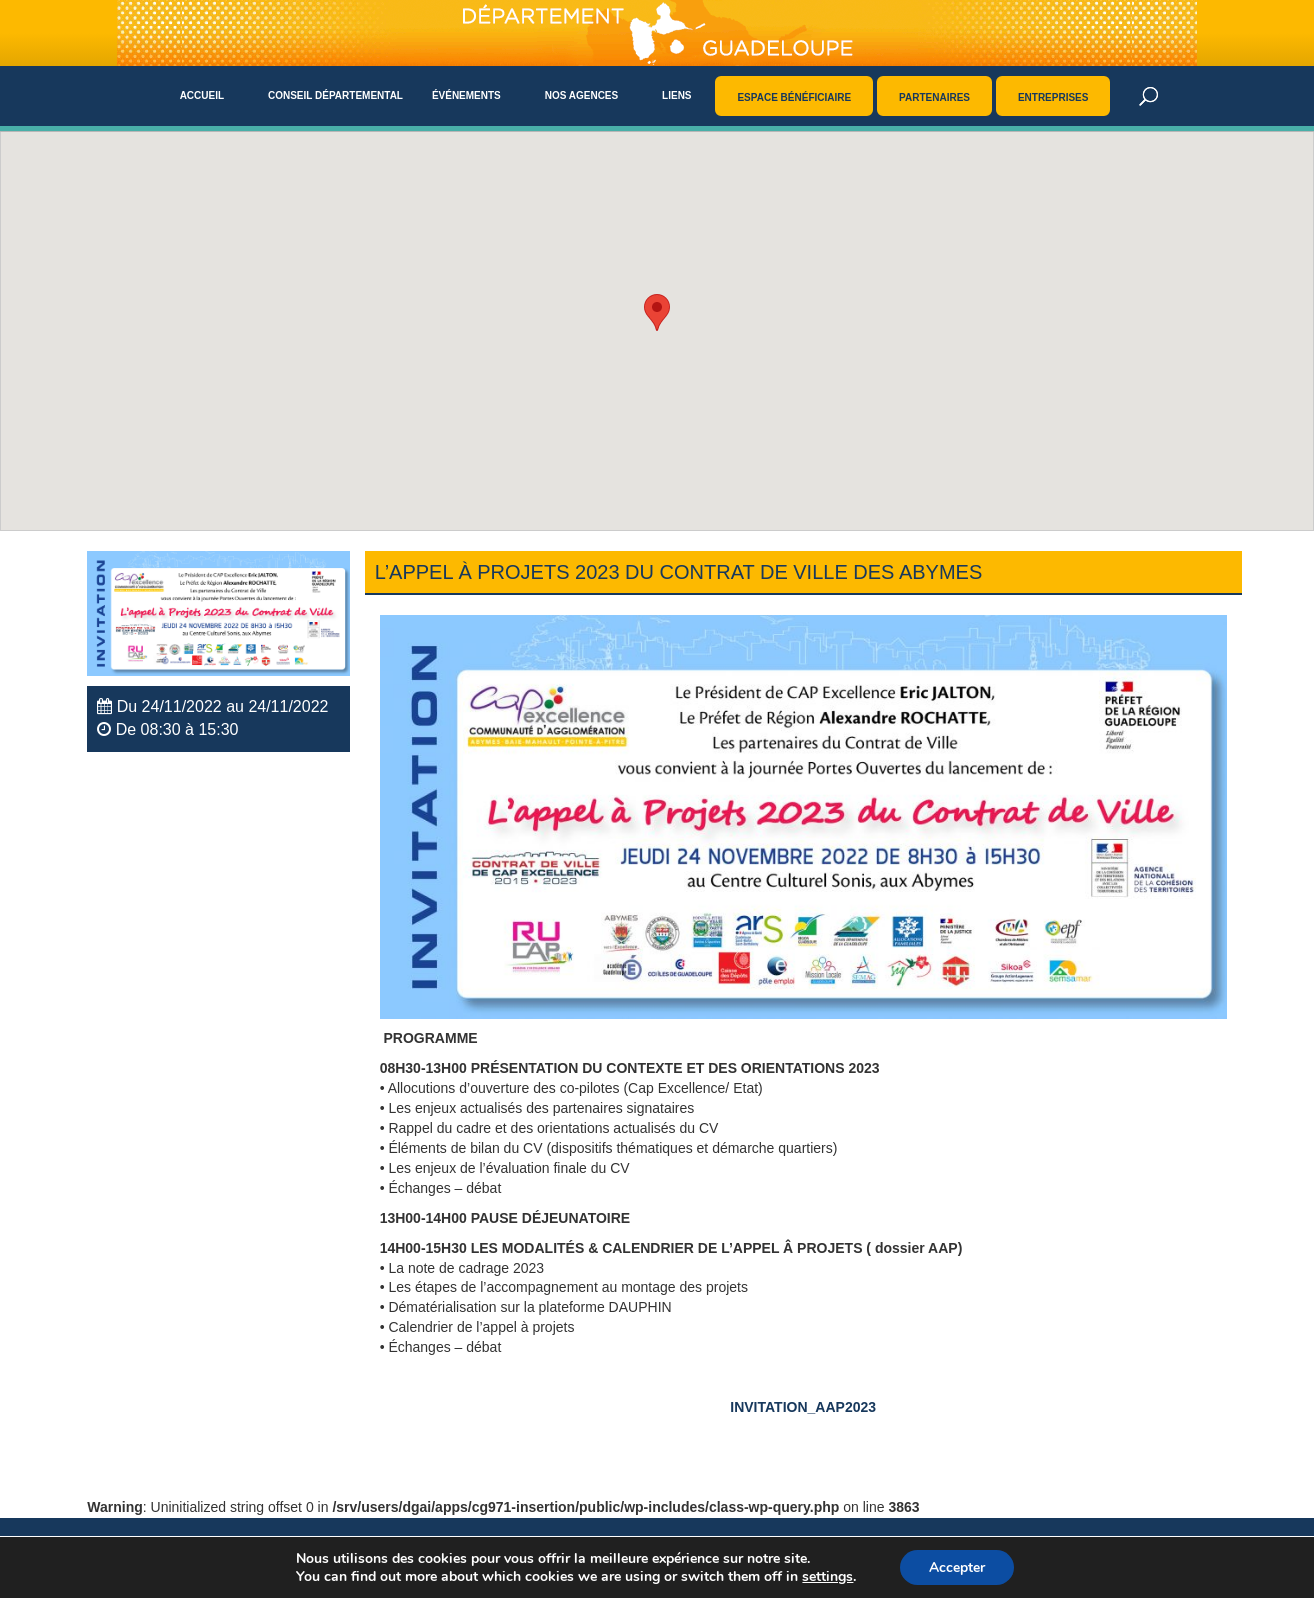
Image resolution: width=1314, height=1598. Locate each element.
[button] (657, 312)
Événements (466, 95)
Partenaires (934, 97)
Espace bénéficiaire (794, 97)
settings (826, 1576)
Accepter (957, 1566)
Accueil (202, 95)
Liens (676, 95)
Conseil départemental (335, 95)
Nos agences (582, 95)
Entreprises (1053, 97)
